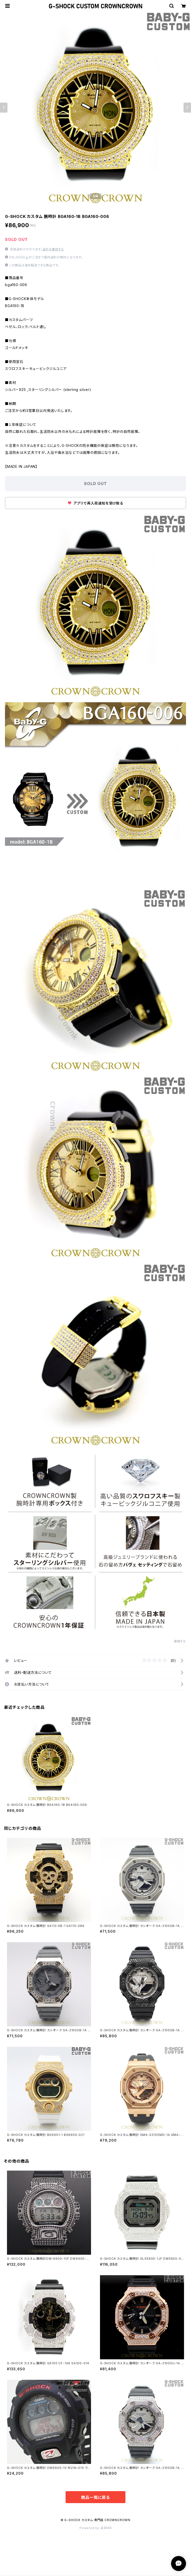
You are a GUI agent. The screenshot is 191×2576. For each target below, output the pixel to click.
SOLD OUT (95, 483)
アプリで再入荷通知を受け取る (95, 503)
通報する (180, 1641)
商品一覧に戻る (95, 2497)
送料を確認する (53, 249)
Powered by (95, 2528)
